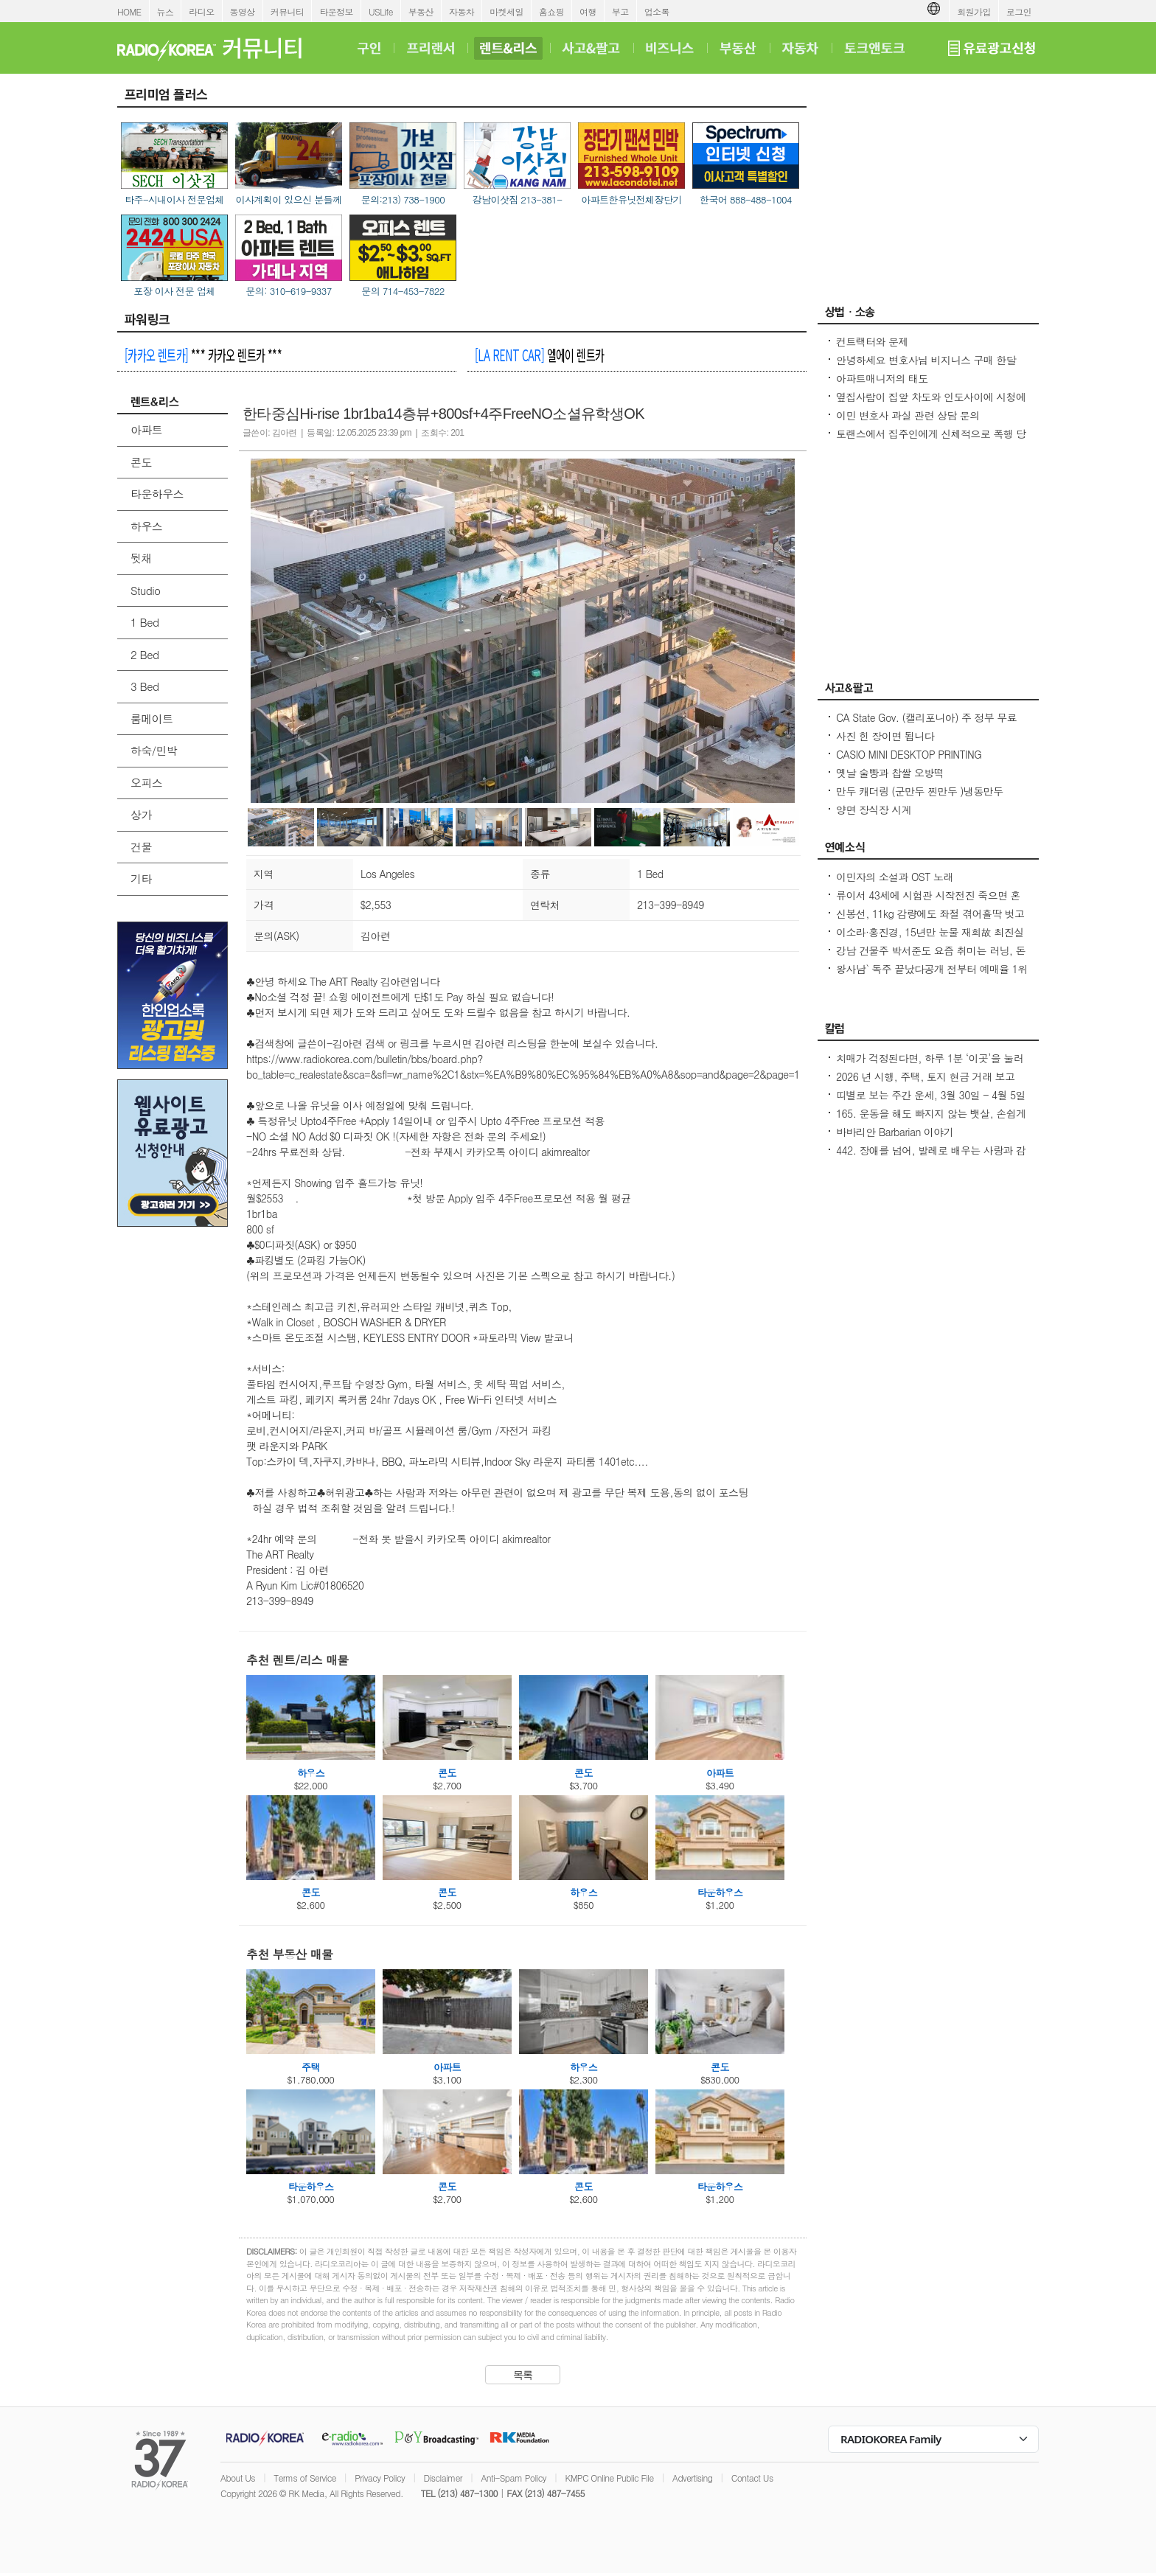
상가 (141, 814)
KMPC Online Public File (609, 2477)
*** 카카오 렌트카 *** (203, 355)
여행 (587, 11)
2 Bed (144, 654)
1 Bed (144, 622)
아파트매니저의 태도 (882, 378)
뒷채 (141, 557)
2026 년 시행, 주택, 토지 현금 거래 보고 (925, 1076)
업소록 (656, 11)
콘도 (141, 462)
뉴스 (165, 11)
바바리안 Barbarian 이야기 (894, 1131)
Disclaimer (443, 2477)
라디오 (201, 11)
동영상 (242, 11)
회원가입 (974, 11)
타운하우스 (157, 493)
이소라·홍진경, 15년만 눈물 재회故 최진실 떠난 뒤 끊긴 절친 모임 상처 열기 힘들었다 (930, 939)
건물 (141, 846)
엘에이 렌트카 (539, 355)
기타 (141, 878)
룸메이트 (151, 718)
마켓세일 (506, 11)
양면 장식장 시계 (873, 809)
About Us (237, 2477)
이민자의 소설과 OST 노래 (894, 876)
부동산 (421, 11)
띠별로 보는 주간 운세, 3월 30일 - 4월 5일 (931, 1094)
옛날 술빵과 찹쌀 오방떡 (890, 772)
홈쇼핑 (551, 11)
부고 (620, 11)
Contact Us (752, 2477)
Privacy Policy (380, 2477)
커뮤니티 (287, 11)
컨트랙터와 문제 (872, 341)
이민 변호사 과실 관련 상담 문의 (908, 415)
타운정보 (336, 11)
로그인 (1018, 11)
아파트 (146, 429)
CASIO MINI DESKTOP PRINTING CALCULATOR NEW (908, 761)
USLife (381, 11)
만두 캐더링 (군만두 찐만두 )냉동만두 (919, 791)
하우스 (146, 526)
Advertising (692, 2477)
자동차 (461, 11)
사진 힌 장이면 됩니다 (885, 735)
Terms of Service (305, 2477)
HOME (129, 11)
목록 (523, 2375)
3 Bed (144, 686)
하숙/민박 (153, 750)
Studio (145, 590)
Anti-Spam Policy (513, 2477)
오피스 (146, 782)
